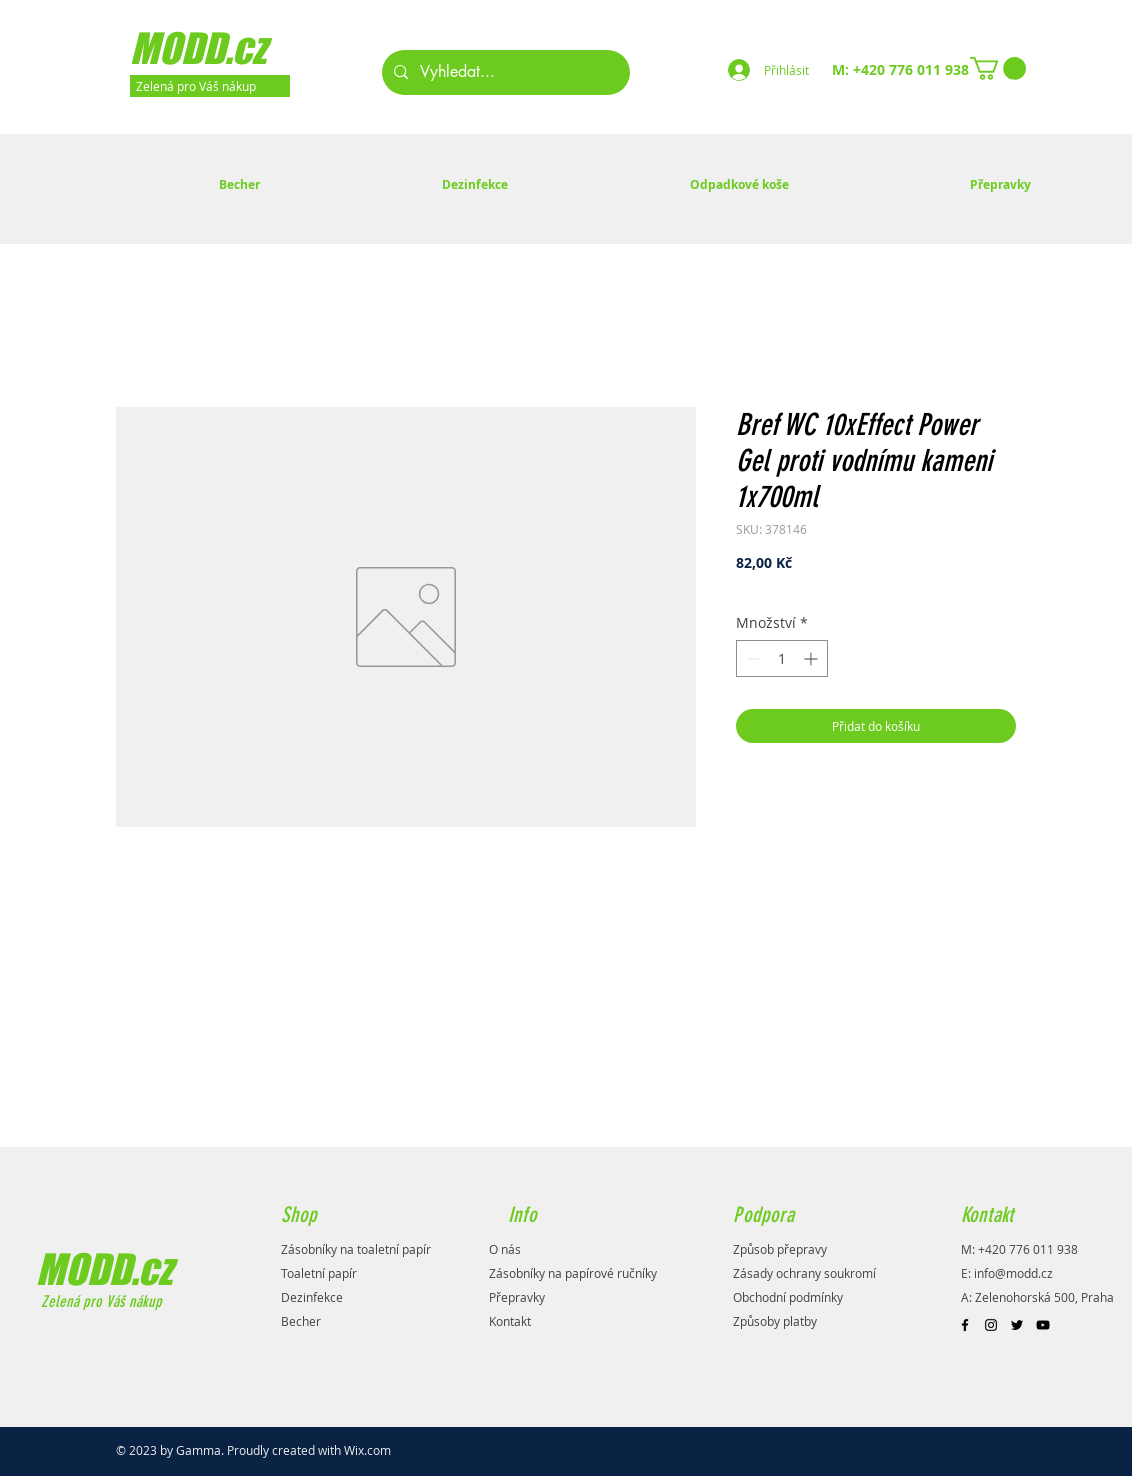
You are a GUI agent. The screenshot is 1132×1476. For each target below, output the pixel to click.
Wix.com (367, 1450)
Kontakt (510, 1321)
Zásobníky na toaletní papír (356, 1249)
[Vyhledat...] (504, 72)
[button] (998, 68)
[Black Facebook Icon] (965, 1325)
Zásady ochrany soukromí (804, 1273)
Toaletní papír (319, 1273)
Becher (301, 1321)
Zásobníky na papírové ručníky (573, 1273)
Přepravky (517, 1297)
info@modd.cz (1013, 1273)
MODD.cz (104, 1269)
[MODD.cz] (224, 48)
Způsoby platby (775, 1321)
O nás (505, 1249)
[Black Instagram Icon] (991, 1325)
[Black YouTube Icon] (1043, 1325)
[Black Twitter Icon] (1017, 1325)
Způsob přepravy (780, 1249)
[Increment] (812, 658)
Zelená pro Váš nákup (99, 1301)
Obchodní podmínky (788, 1297)
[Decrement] (751, 658)
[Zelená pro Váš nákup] (210, 86)
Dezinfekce (312, 1297)
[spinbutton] (782, 658)
